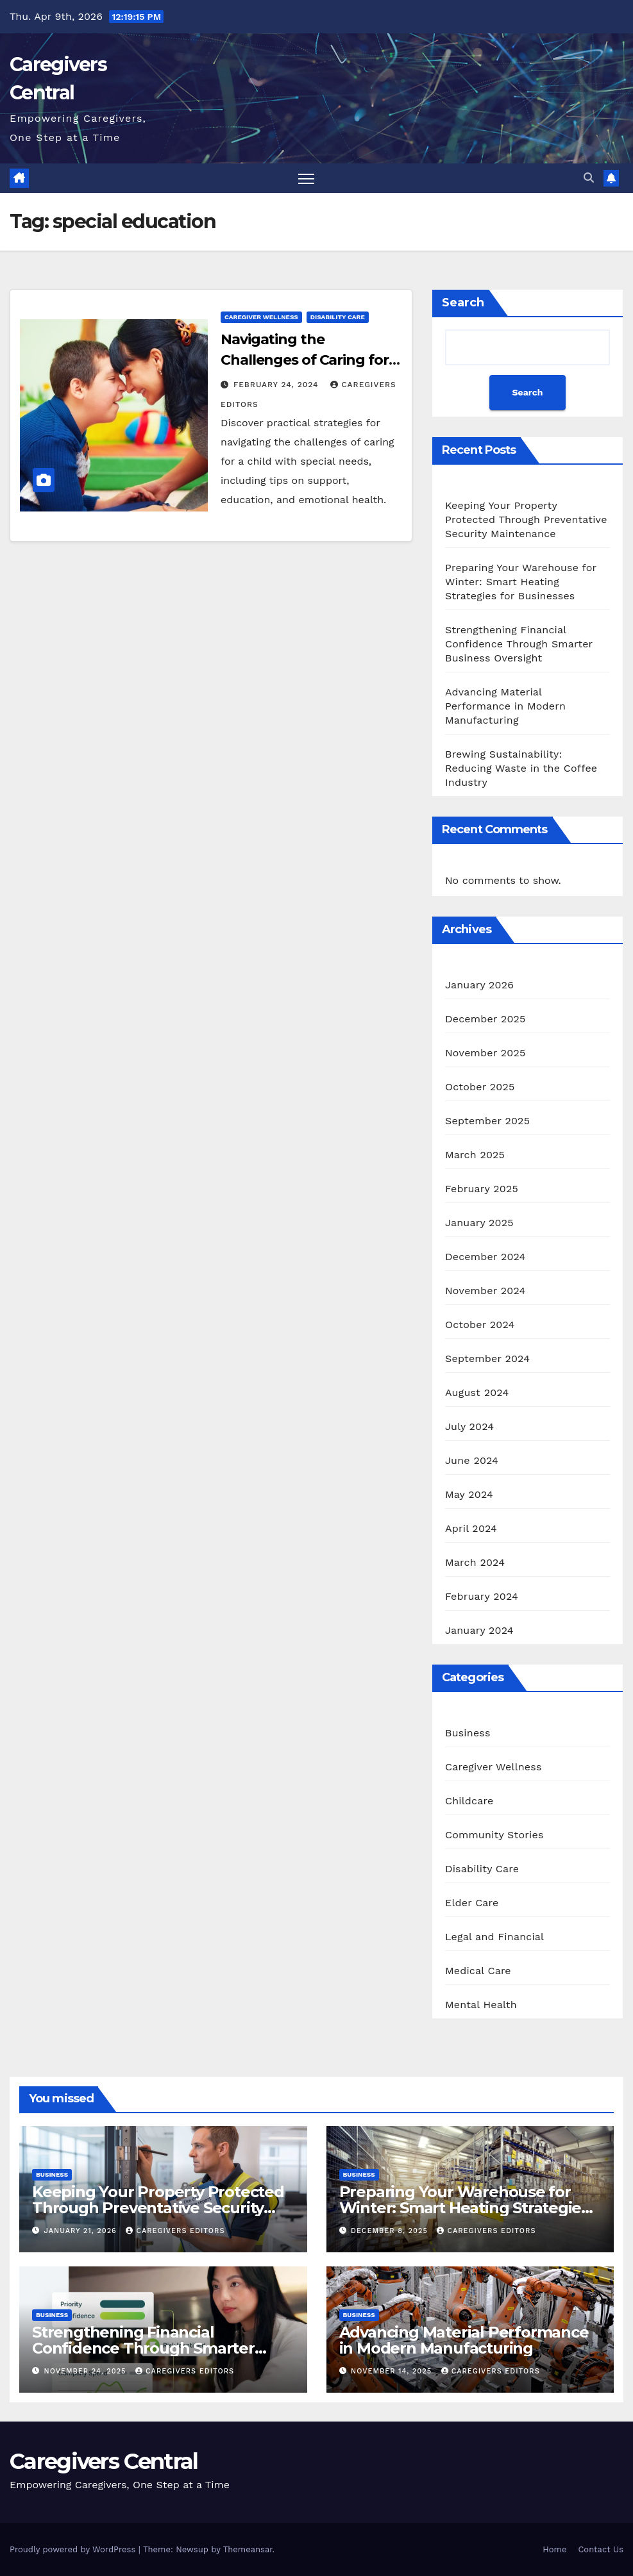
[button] (589, 178)
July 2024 (469, 1426)
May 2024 (469, 1494)
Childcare (469, 1801)
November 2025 (485, 1053)
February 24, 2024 (277, 384)
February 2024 (481, 1596)
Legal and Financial (494, 1937)
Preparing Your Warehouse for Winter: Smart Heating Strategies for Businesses (520, 581)
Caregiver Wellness (261, 316)
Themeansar (248, 2549)
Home (554, 2549)
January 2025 (479, 1223)
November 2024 (485, 1290)
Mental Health (481, 2004)
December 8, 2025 (390, 2231)
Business (468, 1733)
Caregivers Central (104, 2461)
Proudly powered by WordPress (74, 2549)
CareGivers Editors (175, 2231)
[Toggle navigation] (306, 178)
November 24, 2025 (86, 2371)
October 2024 (479, 1324)
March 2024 (475, 1562)
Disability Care (337, 316)
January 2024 (479, 1630)
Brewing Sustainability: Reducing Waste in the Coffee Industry (521, 768)
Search (463, 302)
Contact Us (600, 2549)
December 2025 (485, 1019)
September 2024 (487, 1358)
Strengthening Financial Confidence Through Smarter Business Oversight (519, 644)
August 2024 (477, 1392)
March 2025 (475, 1155)
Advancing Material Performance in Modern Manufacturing (505, 706)
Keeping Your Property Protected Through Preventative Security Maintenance (526, 519)
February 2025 (481, 1189)
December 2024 (485, 1257)
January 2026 (479, 985)
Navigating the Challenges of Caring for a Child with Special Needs (310, 360)
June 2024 (471, 1460)
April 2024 (471, 1528)
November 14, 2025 (393, 2371)
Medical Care (478, 1971)
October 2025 (479, 1087)
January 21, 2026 (82, 2231)
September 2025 (487, 1121)
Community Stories (494, 1835)
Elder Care (472, 1903)
